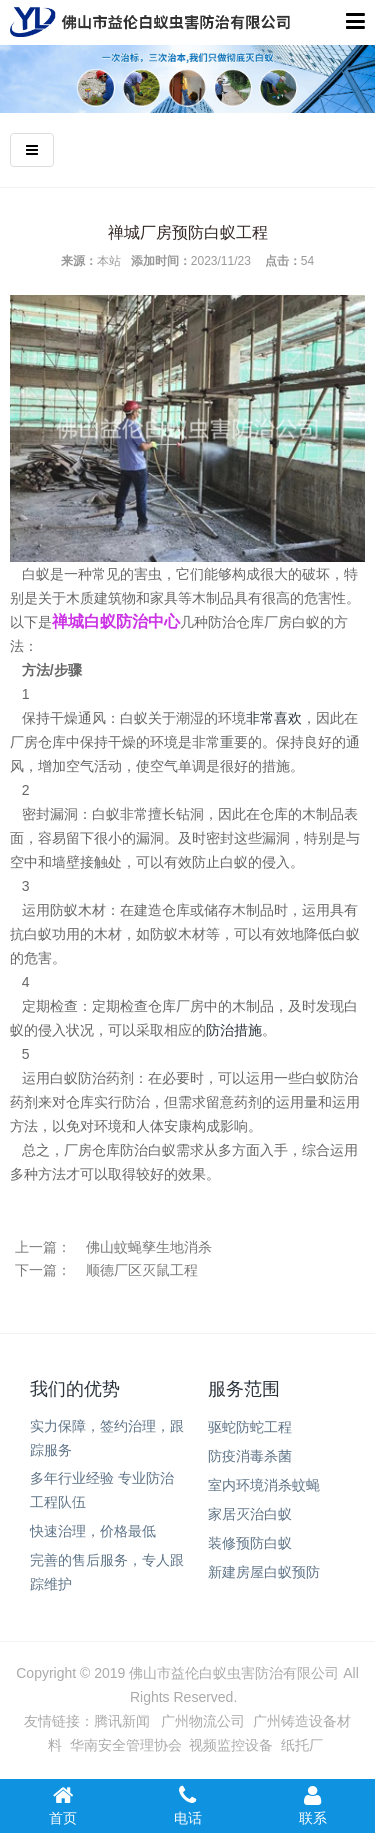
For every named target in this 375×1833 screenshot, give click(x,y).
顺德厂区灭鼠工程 (142, 1270)
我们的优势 (75, 1389)
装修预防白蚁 (250, 1543)
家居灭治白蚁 (250, 1514)
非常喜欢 (274, 718)
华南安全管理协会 (126, 1745)
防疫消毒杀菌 (250, 1456)
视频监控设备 (231, 1745)
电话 (187, 1805)
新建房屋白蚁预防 (264, 1572)
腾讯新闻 (122, 1721)
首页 (62, 1805)
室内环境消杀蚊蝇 (264, 1485)
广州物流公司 (203, 1721)
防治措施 (234, 1030)
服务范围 (244, 1389)
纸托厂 (302, 1745)
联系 (312, 1805)
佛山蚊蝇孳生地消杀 (149, 1247)
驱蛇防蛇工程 (250, 1427)
